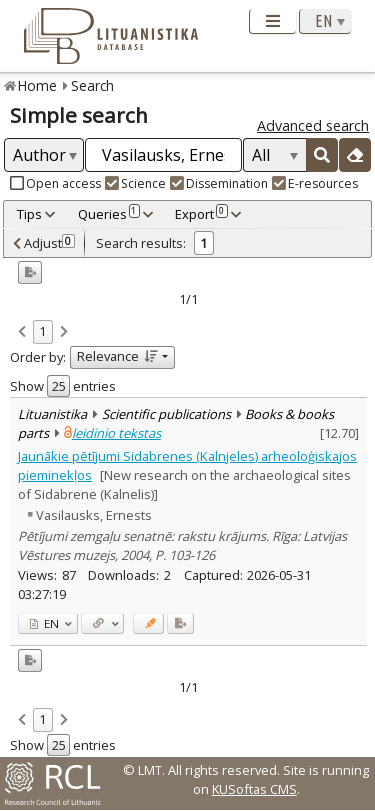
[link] (22, 333)
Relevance (117, 356)
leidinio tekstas (116, 433)
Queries (109, 214)
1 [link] (42, 331)
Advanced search (313, 125)
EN (44, 623)
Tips (29, 214)
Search (92, 85)
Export (201, 214)
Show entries (63, 386)
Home (37, 85)
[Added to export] (180, 623)
